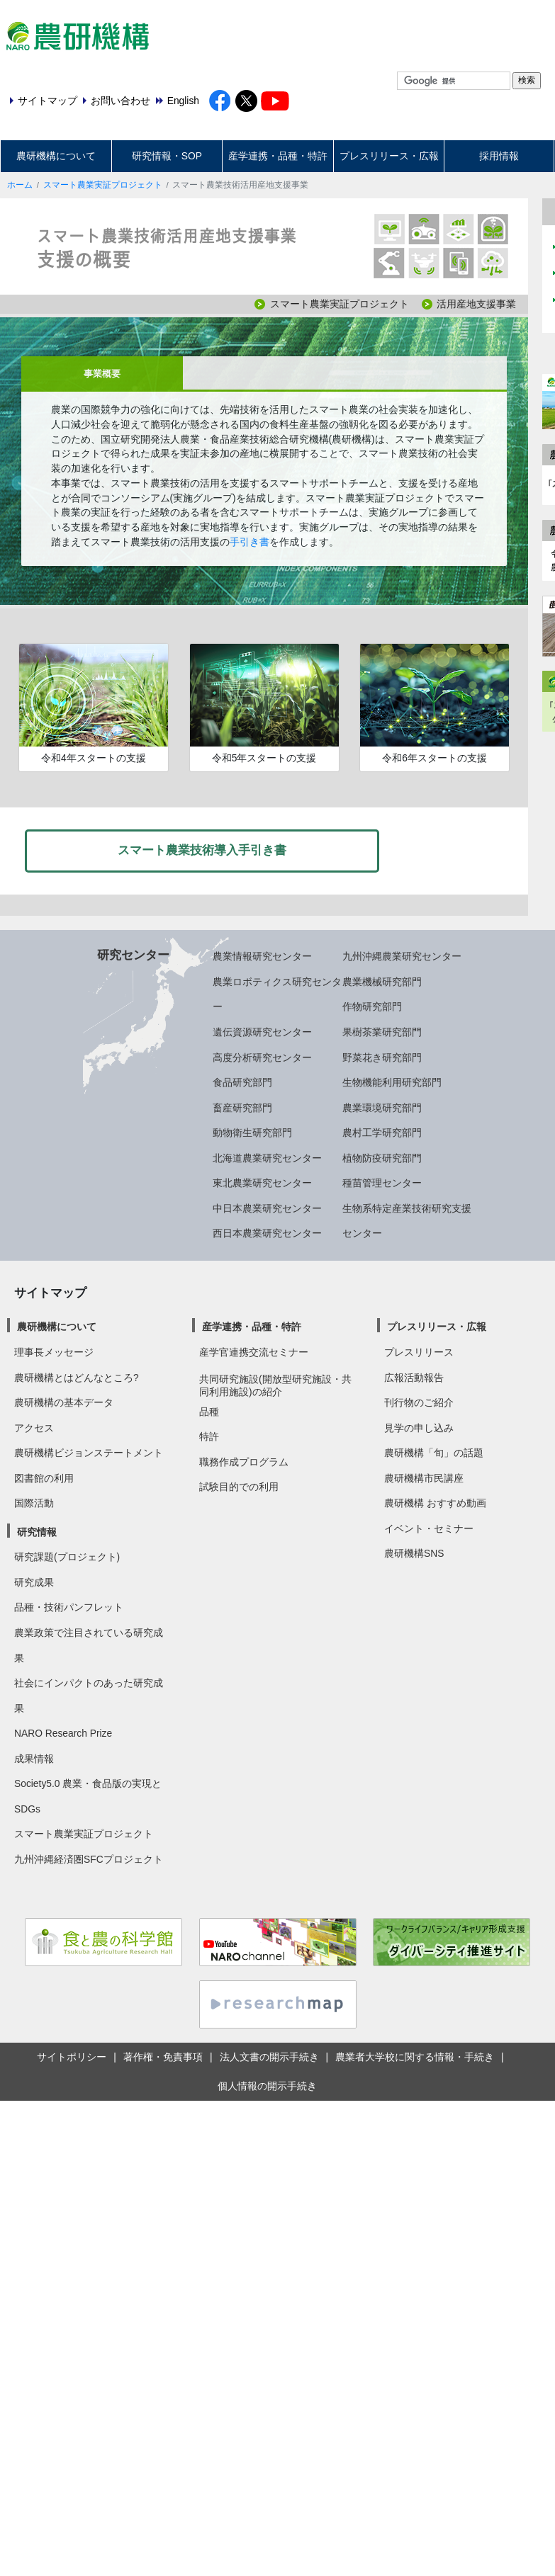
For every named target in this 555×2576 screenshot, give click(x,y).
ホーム (20, 185)
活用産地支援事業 (476, 304)
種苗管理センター (382, 1182)
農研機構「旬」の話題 (433, 1452)
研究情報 (37, 1532)
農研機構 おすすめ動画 (435, 1503)
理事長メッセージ (54, 1352)
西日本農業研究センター (267, 1233)
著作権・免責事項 (163, 2056)
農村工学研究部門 (382, 1132)
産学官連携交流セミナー (253, 1352)
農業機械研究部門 (382, 981)
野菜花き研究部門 (382, 1057)
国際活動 (34, 1503)
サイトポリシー (71, 2056)
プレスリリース (419, 1352)
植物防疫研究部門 (382, 1158)
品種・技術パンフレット (68, 1607)
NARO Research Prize (63, 1733)
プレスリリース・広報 (389, 155)
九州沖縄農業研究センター (401, 956)
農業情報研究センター (262, 956)
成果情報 (34, 1758)
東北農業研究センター (262, 1182)
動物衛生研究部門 (252, 1132)
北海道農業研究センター (267, 1158)
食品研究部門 (242, 1082)
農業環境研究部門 (382, 1107)
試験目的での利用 (239, 1486)
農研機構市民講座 (424, 1478)
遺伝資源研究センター (262, 1032)
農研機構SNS (414, 1553)
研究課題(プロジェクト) (67, 1556)
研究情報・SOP (167, 155)
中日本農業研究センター (267, 1208)
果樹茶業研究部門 (382, 1032)
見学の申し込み (419, 1428)
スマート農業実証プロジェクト (102, 185)
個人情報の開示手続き (267, 2086)
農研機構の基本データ (63, 1402)
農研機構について (56, 155)
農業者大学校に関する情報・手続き (414, 2056)
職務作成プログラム (243, 1462)
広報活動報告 (414, 1377)
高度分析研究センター (262, 1057)
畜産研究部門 (242, 1107)
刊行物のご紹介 (419, 1402)
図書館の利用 (44, 1478)
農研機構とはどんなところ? (76, 1377)
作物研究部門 (372, 1006)
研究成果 (34, 1582)
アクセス (34, 1428)
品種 (209, 1411)
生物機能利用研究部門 (392, 1082)
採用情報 (499, 155)
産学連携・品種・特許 (277, 155)
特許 (209, 1436)
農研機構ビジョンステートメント (88, 1452)
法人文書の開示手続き (269, 2056)
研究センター (133, 955)
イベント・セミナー (428, 1528)
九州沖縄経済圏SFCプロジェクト (88, 1859)
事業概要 (102, 374)
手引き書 (249, 541)
